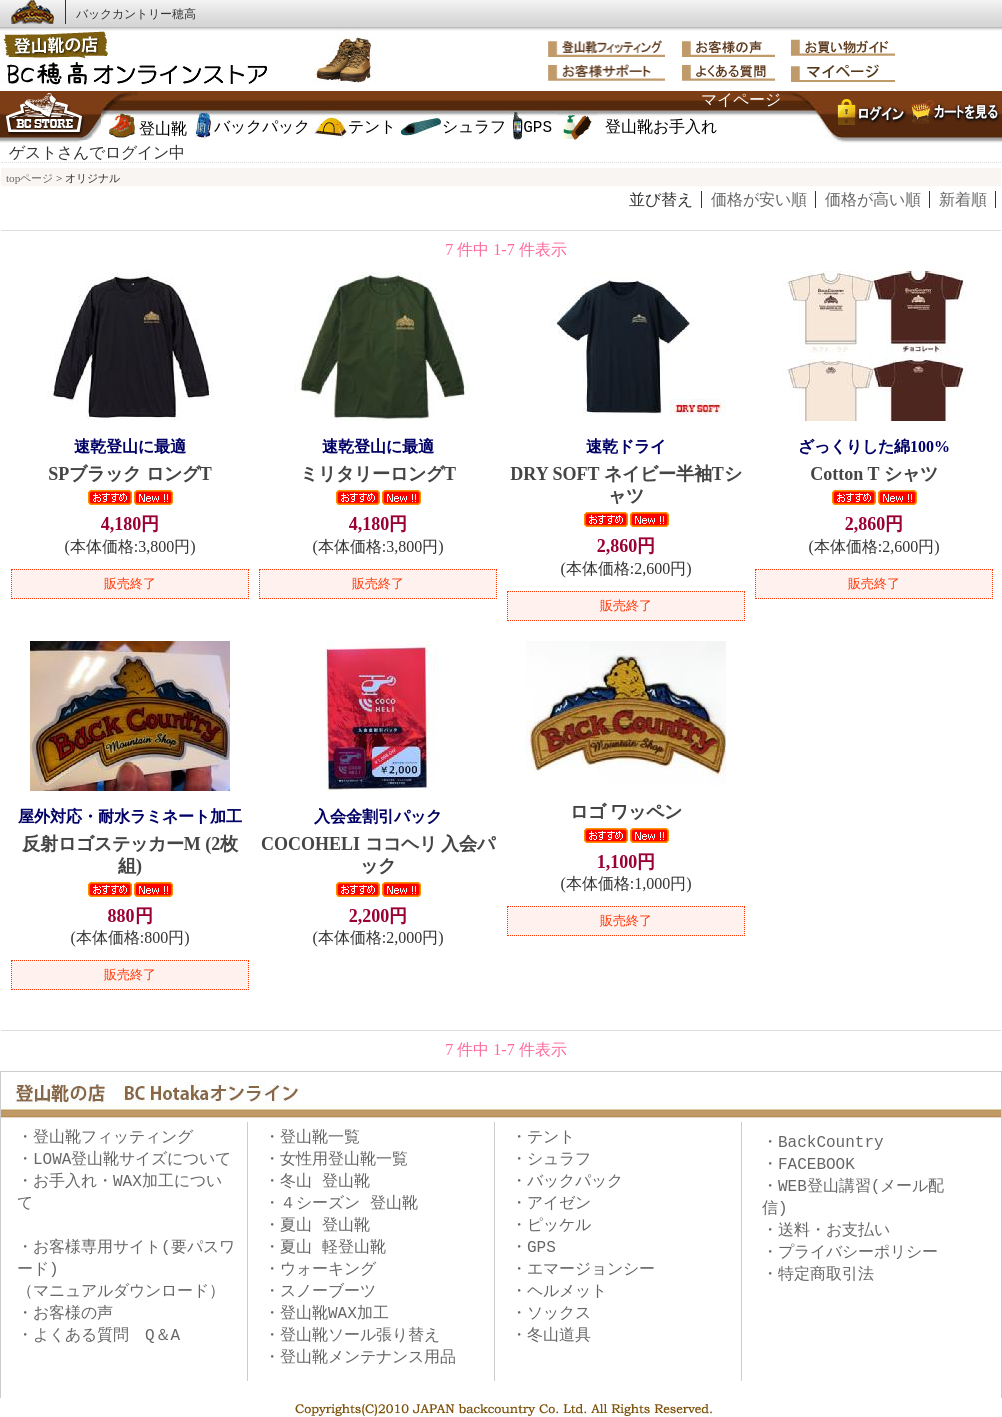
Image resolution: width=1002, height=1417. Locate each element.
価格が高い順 (873, 199)
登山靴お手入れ (661, 128)
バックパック (262, 128)
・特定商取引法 (818, 1275)
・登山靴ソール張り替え (352, 1336)
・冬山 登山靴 (317, 1182)
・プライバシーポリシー (850, 1253)
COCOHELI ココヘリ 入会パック (378, 841)
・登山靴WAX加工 (326, 1314)
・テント (543, 1138)
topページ (29, 178)
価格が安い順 (759, 199)
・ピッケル (551, 1226)
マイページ (741, 101)
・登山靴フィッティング (105, 1138)
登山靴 (163, 130)
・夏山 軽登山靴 (325, 1248)
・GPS (533, 1248)
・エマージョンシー (583, 1270)
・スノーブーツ (320, 1292)
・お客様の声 (65, 1314)
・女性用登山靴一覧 (336, 1160)
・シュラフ (551, 1160)
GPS (537, 128)
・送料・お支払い (826, 1231)
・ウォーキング (320, 1270)
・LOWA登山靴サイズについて (124, 1160)
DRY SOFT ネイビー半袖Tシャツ (625, 471)
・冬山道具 (551, 1336)
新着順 (963, 199)
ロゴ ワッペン (626, 812)
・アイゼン (551, 1204)
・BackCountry (823, 1143)
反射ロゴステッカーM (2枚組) (130, 841)
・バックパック (567, 1182)
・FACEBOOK (808, 1165)
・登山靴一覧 (312, 1138)
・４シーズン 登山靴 (341, 1204)
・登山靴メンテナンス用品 (360, 1358)
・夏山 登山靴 (317, 1226)
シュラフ (474, 128)
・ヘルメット (559, 1292)
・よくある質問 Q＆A (98, 1336)
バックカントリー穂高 (136, 14)
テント (372, 128)
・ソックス (551, 1314)
